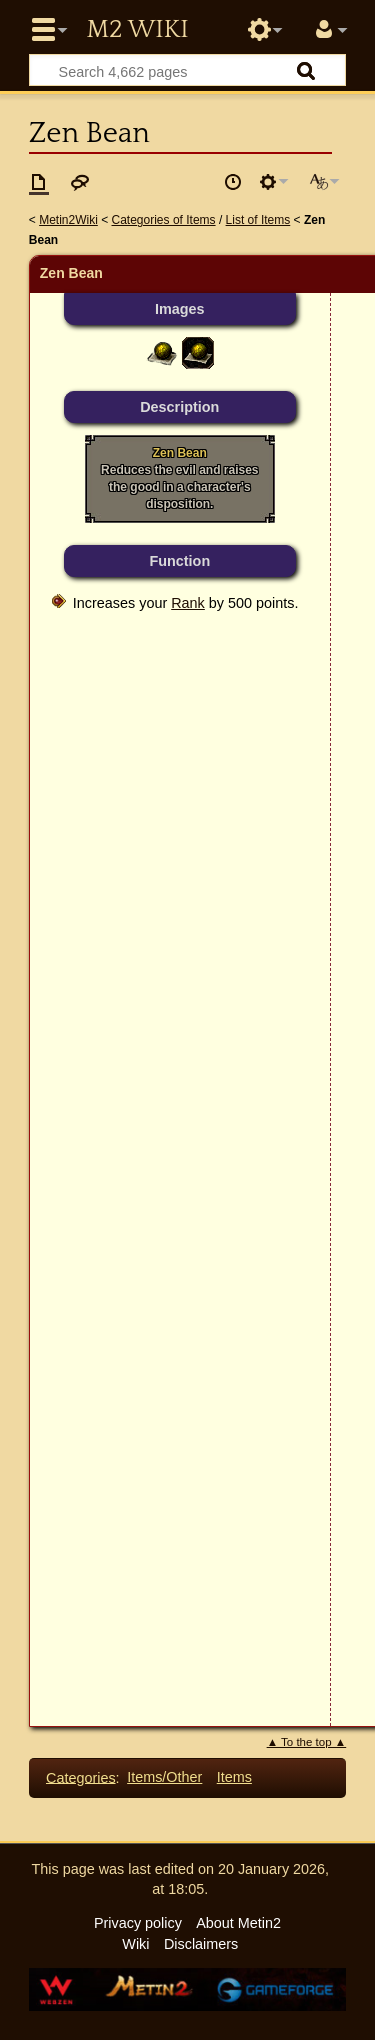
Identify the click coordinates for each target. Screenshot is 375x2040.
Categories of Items (164, 220)
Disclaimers (201, 1944)
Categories (81, 1777)
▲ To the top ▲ (307, 1742)
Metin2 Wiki (137, 30)
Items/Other (164, 1777)
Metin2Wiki (68, 220)
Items (234, 1777)
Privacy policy (138, 1923)
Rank (188, 603)
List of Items (258, 220)
